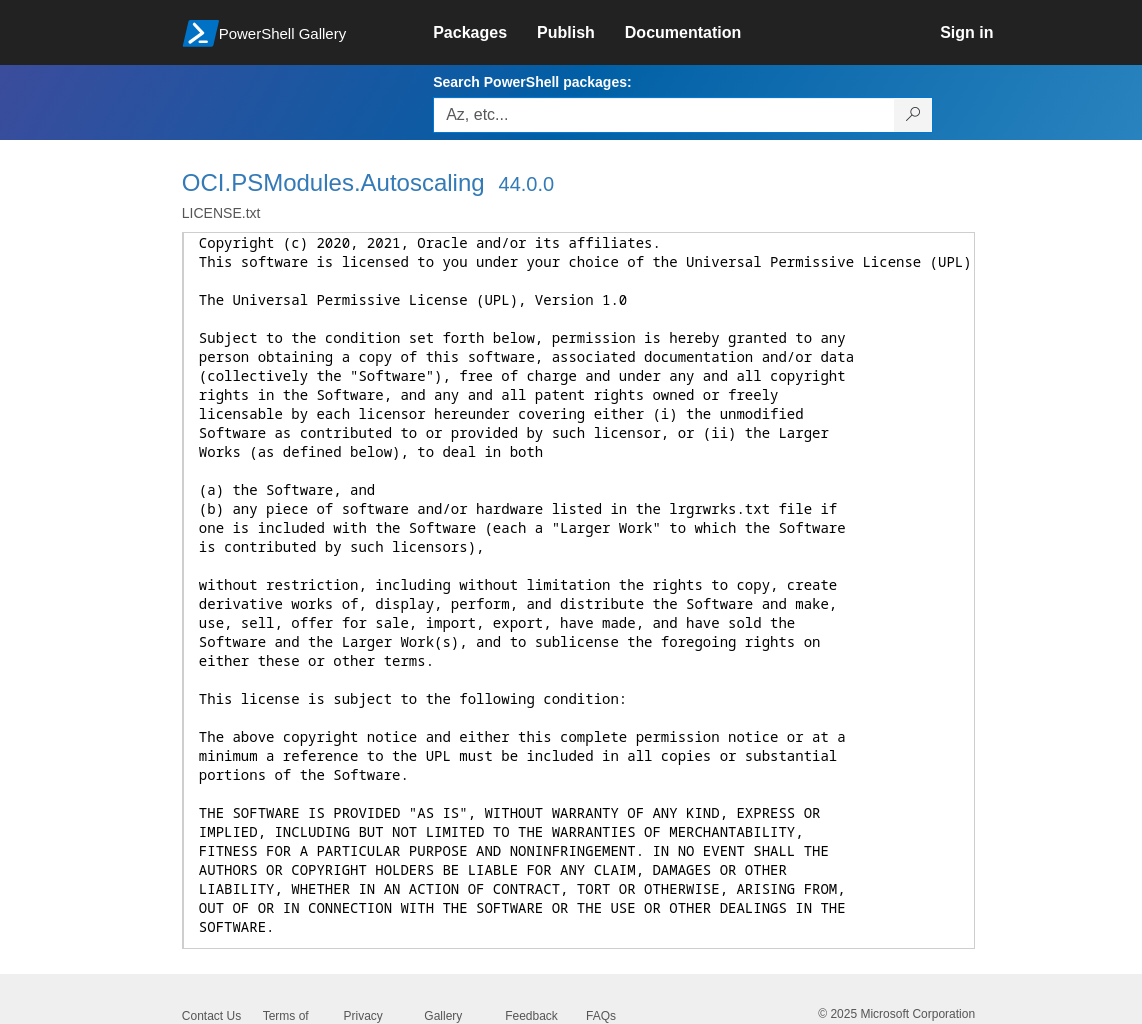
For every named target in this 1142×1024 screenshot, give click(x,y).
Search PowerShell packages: (532, 82)
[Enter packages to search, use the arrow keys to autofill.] (664, 115)
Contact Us (211, 1016)
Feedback (531, 1016)
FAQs (601, 1016)
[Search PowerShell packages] (913, 115)
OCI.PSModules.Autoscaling (333, 182)
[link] (485, 33)
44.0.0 (527, 184)
